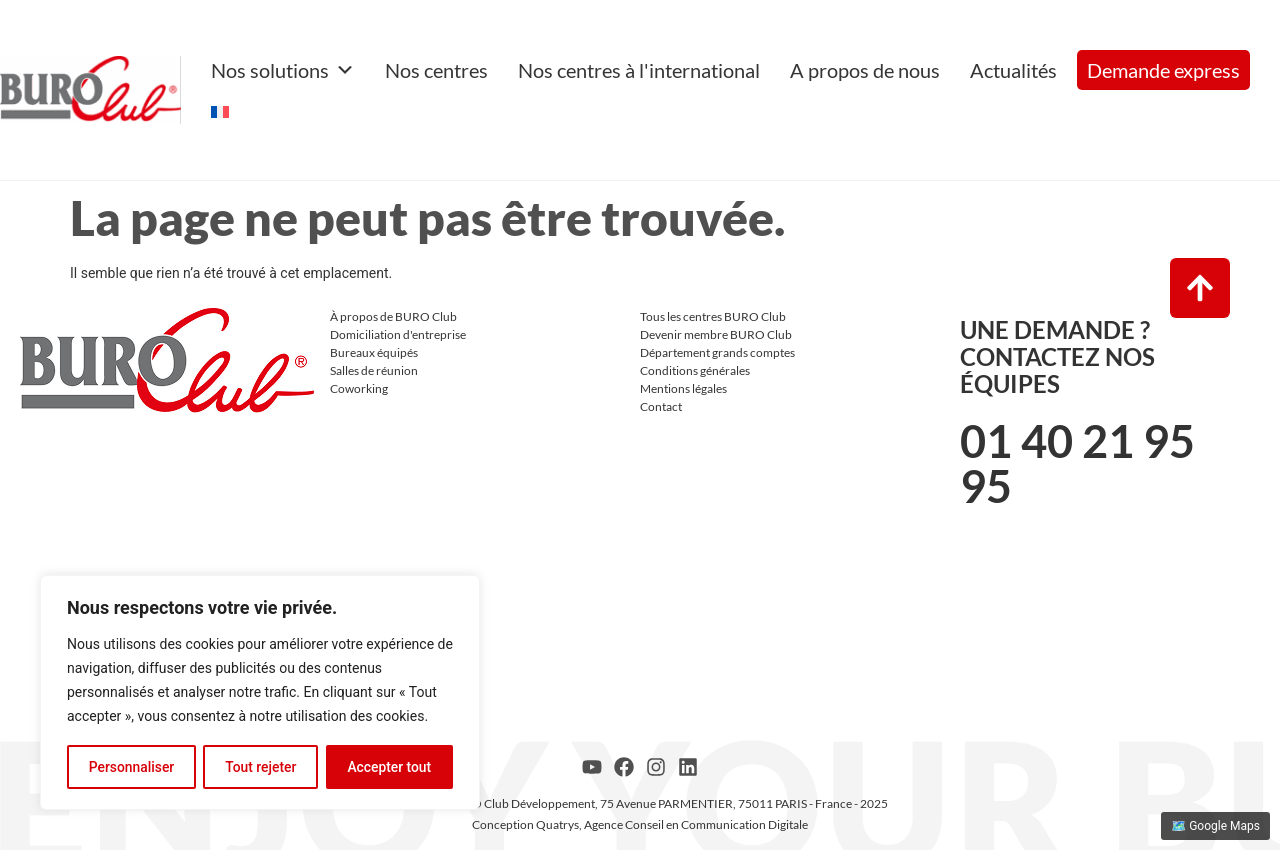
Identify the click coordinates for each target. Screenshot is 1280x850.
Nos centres (436, 70)
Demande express (1163, 70)
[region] (260, 693)
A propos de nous (865, 70)
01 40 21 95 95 (1077, 463)
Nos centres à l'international (639, 70)
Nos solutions (283, 70)
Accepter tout (389, 767)
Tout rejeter (261, 767)
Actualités (1013, 70)
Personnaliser (131, 767)
